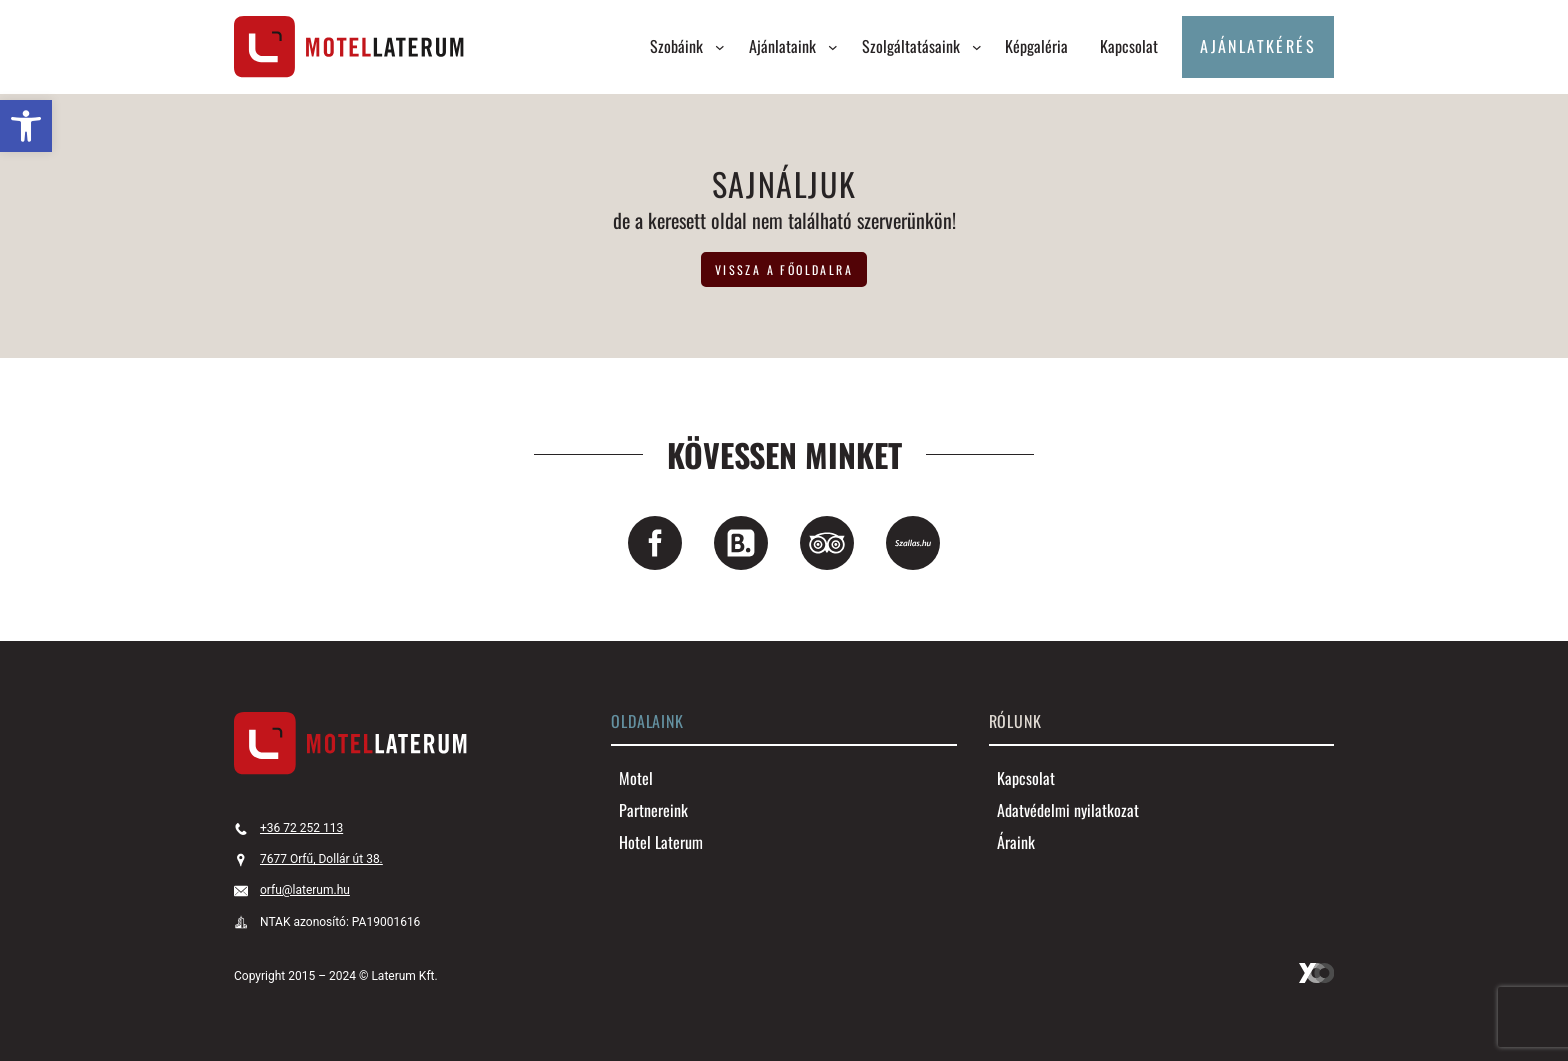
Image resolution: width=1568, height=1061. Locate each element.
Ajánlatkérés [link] (1258, 46)
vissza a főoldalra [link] (784, 269)
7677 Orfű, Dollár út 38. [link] (321, 859)
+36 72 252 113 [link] (301, 828)
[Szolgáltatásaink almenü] (977, 47)
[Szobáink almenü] (720, 47)
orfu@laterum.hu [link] (305, 890)
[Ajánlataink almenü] (833, 47)
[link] (26, 126)
